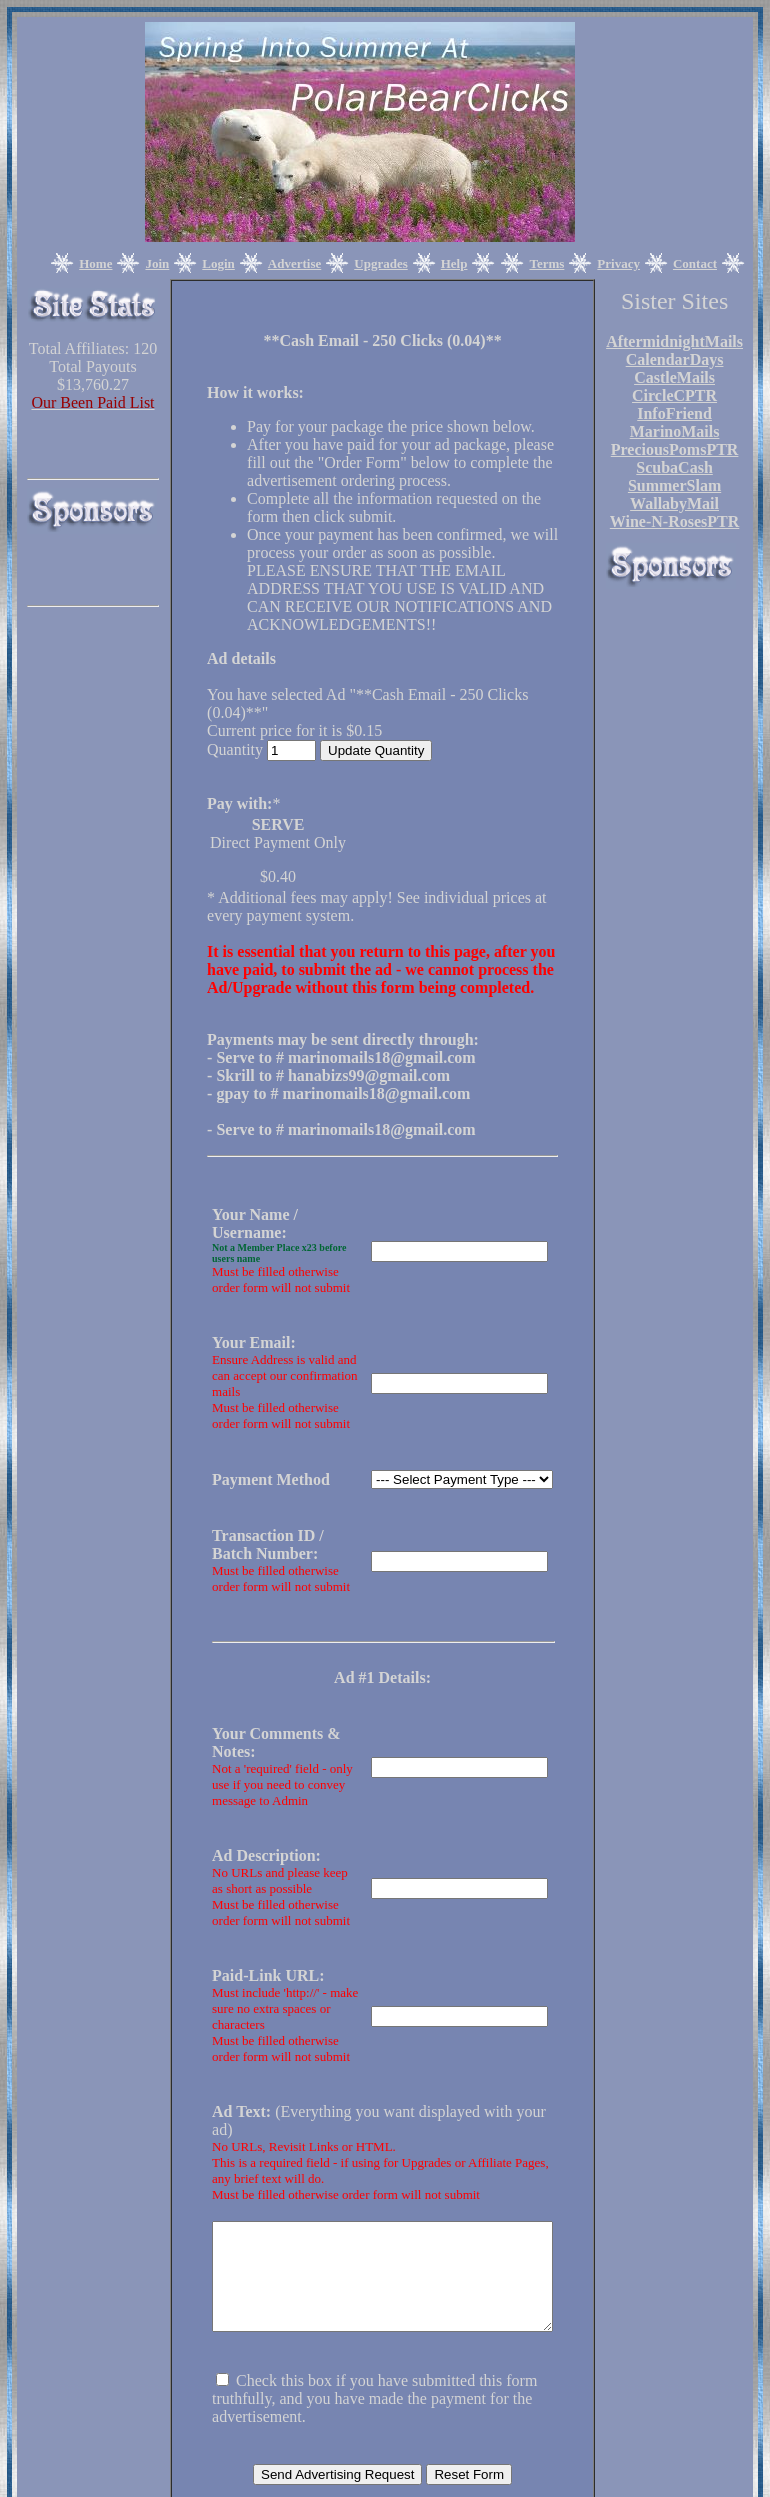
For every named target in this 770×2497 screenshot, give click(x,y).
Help (454, 263)
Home (95, 263)
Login (218, 263)
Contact (695, 263)
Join (157, 263)
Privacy (618, 263)
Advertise (294, 263)
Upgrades (380, 263)
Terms (546, 263)
